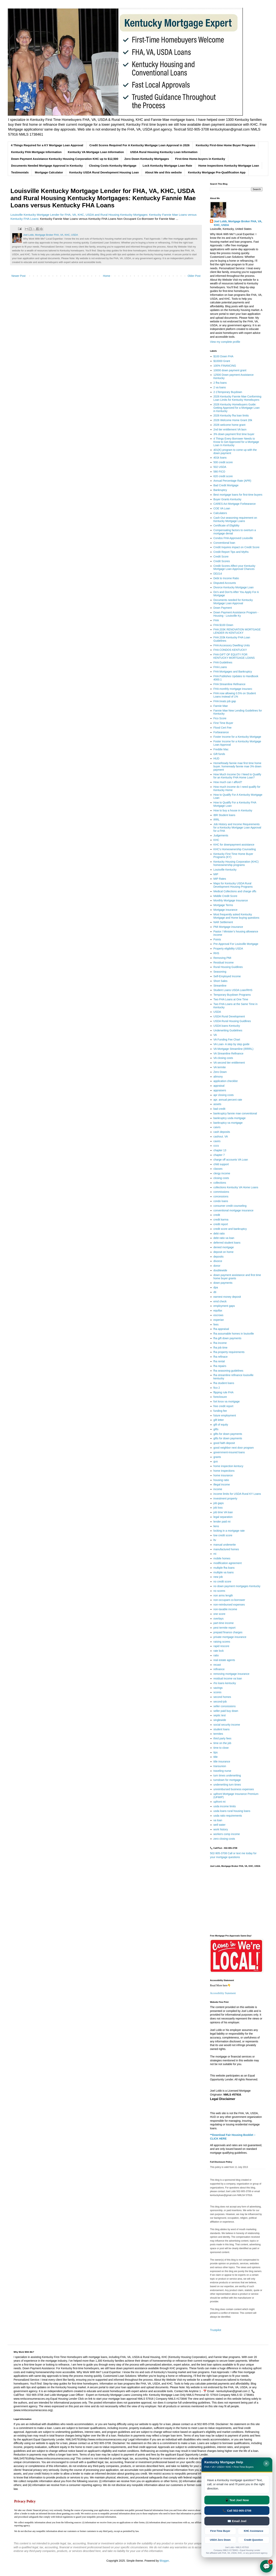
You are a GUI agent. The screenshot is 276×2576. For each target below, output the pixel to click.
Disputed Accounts (225, 582)
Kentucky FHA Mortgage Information (36, 152)
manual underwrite (225, 1544)
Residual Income (224, 962)
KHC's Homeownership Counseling (235, 849)
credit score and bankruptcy (230, 1228)
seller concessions (225, 1706)
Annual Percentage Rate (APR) (232, 480)
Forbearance (221, 732)
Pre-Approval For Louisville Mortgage (236, 943)
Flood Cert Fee (223, 727)
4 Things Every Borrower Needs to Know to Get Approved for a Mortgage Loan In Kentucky (236, 442)
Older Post (194, 275)
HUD (216, 758)
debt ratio (219, 1233)
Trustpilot (215, 2330)
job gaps (219, 1503)
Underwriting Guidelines (228, 1030)
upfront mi (220, 1801)
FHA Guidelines (223, 662)
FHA (216, 620)
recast (217, 1664)
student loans (222, 1729)
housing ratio (221, 1480)
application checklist (226, 1081)
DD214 (218, 573)
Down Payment (223, 607)
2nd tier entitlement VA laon (230, 429)
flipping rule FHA (224, 1392)
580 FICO (219, 471)
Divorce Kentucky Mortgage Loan (234, 587)
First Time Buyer (223, 722)
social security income (227, 1724)
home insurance (223, 1475)
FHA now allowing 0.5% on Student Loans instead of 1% (235, 695)
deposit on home (224, 1251)
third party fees (223, 1738)
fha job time (220, 1347)
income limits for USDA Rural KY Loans (237, 1493)
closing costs (221, 1178)
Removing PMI (222, 957)
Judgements (221, 835)
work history (221, 1829)
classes (218, 1168)
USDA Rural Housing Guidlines (232, 1021)
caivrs (217, 1127)
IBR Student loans (224, 815)
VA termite (220, 1067)
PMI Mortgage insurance (228, 926)
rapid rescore (221, 1646)
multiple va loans (224, 1572)
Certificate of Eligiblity (227, 525)
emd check (220, 1301)
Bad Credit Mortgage (226, 485)
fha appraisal (221, 1328)
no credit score (222, 1581)
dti (215, 1292)
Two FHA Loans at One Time (231, 999)
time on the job (222, 1743)
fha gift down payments (227, 1338)
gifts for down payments (228, 1433)
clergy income (222, 1173)
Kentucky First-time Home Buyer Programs (225, 145)
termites (218, 1733)
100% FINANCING (225, 365)
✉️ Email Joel (236, 2521)
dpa (216, 1287)
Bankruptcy (220, 490)
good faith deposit (224, 1443)
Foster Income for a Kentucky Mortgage (237, 736)
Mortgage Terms (223, 905)
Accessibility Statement (223, 1993)
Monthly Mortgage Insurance (231, 900)
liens (216, 1526)
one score (219, 1613)
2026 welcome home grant (230, 424)
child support (221, 1164)
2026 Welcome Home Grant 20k (233, 420)
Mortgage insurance (226, 909)
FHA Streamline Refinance (230, 684)
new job (218, 1576)
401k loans (220, 457)
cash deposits (222, 1131)
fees (216, 1324)
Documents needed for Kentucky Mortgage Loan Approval (233, 601)
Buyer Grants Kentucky (227, 499)
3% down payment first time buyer (234, 434)
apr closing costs (224, 1095)
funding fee (220, 1410)
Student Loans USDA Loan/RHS (233, 990)
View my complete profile (225, 341)
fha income (220, 1342)
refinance (219, 1669)
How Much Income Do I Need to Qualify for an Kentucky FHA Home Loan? (237, 776)
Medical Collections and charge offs (235, 891)
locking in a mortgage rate (229, 1530)
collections (220, 1182)
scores (217, 1692)
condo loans (221, 1201)
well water (220, 1824)
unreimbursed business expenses (234, 1789)
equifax (218, 1310)
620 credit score (223, 476)
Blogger (164, 2560)
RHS (216, 953)
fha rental (219, 1361)
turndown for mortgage (227, 1779)
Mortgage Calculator (49, 172)
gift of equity (221, 1424)
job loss (218, 1507)
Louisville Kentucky (225, 869)
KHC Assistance (253, 2530)
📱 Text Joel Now (237, 2500)
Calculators (220, 513)
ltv (215, 1540)
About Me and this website (163, 172)
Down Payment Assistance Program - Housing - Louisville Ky (236, 614)
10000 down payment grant (230, 370)
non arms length (223, 1595)
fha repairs (220, 1366)
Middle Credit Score (225, 896)
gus (216, 1461)
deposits (219, 1256)
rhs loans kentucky (225, 1683)
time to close (221, 1747)
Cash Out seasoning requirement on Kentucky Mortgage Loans (235, 519)
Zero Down (220, 1071)
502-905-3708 (218, 1853)
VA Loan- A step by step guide (232, 1044)
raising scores (222, 1641)
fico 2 (217, 1387)
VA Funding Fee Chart (227, 1039)
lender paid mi (222, 1521)
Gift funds (219, 754)
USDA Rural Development (229, 1016)
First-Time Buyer (220, 2530)
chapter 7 (219, 1154)
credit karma (221, 1219)
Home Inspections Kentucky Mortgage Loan (228, 165)
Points (217, 939)
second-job (220, 1701)
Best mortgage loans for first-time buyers (238, 494)
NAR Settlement (223, 922)
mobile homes (222, 1558)
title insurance (222, 1761)
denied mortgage (224, 1247)
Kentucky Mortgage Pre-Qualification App (216, 172)
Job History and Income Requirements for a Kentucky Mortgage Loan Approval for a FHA (237, 827)
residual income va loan (228, 1678)
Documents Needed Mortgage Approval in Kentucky (47, 165)
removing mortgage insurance (231, 1673)
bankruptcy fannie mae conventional (235, 1113)
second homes (222, 1696)
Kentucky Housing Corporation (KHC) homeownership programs (236, 863)
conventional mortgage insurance (233, 1210)
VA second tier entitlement (229, 1062)
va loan (218, 1820)
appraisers (220, 1090)
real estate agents (224, 1660)
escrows (218, 1315)
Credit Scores (222, 561)
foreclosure (220, 1396)
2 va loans (220, 387)
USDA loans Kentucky (227, 1025)
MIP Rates (220, 878)
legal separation (223, 1516)
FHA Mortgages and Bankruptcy (233, 671)
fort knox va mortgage (227, 1401)
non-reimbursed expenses (229, 1604)
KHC (216, 839)
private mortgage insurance (230, 1637)
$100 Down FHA (223, 356)
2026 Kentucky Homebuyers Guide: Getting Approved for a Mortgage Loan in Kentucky (237, 408)
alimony (218, 1076)
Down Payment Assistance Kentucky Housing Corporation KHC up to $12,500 (64, 158)
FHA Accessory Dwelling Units (232, 645)
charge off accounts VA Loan (231, 1159)
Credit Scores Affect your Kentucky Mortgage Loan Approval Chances (234, 567)
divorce (218, 1261)
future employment (225, 1415)
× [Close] (266, 2463)
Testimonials (20, 172)
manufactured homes (226, 1549)
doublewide (220, 1270)
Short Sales (220, 980)
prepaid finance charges (228, 1632)
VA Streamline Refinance (229, 1053)
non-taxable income (225, 1609)
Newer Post (18, 275)
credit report (221, 1224)
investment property (225, 1498)
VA (215, 1034)
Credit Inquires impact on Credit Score (237, 547)
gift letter (219, 1419)
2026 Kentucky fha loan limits (231, 415)
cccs (216, 1145)
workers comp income (227, 1834)
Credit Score (221, 556)
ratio (216, 1655)
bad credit (219, 1108)
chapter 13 (220, 1150)
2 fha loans (220, 382)
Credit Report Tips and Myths (231, 551)
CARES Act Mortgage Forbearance (235, 503)
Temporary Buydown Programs (232, 994)
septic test (220, 1715)
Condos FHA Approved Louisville (233, 538)
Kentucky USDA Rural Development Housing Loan (104, 172)
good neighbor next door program (234, 1447)
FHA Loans (220, 667)
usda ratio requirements (228, 1815)
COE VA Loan (222, 508)
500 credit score (223, 462)
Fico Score (220, 718)
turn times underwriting (227, 1775)
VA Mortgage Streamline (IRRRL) (233, 1048)
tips (216, 1752)
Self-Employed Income (227, 976)
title (216, 1756)
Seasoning (220, 971)
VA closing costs (223, 1057)
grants (217, 1457)
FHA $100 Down (223, 625)
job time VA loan (223, 1512)
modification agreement (228, 1563)
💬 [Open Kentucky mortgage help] (268, 2565)
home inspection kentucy (228, 1466)
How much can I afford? (228, 782)
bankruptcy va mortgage (228, 1122)
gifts (216, 1429)
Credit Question (253, 2539)
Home (106, 275)
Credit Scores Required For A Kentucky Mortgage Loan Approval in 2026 (139, 145)
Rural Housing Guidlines (228, 967)
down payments (223, 1282)
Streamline (220, 985)
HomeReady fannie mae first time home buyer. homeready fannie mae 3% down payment (237, 766)
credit (217, 1214)
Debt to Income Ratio (226, 578)
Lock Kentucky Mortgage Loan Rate (167, 165)
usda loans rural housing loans (232, 1811)
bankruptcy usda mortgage (230, 1118)
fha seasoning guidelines (228, 1370)
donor (217, 1265)
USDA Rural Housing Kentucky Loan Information (163, 152)
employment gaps (224, 1305)
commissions (221, 1191)
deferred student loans (227, 1242)
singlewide (220, 1720)
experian (219, 1319)
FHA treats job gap (225, 701)
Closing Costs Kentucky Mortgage (112, 165)
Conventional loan (224, 542)
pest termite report (225, 1627)
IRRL (217, 819)
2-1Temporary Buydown (228, 392)
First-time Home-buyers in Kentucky (200, 158)
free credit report (223, 1406)
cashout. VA (221, 1136)
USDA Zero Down (220, 2539)
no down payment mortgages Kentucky (237, 1586)
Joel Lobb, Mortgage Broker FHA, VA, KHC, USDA (238, 223)
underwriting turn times (227, 1784)
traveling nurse (222, 1770)
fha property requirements (229, 1352)
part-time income (224, 1623)
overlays (219, 1618)
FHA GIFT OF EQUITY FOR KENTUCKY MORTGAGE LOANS (234, 656)
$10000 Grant (222, 361)
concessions (221, 1196)
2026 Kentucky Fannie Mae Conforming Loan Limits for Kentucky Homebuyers (237, 398)
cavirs (217, 1141)
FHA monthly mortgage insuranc (233, 688)
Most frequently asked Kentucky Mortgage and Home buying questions (237, 916)
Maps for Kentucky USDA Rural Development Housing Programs (233, 885)
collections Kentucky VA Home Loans (236, 1187)
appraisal (219, 1085)
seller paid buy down (226, 1710)
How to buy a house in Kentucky (233, 810)
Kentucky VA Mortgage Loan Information (96, 152)
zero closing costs (224, 1838)
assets (217, 1104)
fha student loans (224, 1383)
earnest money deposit (227, 1296)
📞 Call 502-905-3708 (236, 2510)
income (218, 1489)
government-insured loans (229, 1452)
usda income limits (225, 1806)
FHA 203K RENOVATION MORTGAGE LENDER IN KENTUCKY (237, 631)
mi (215, 1553)
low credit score (223, 1535)
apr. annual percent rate (228, 1099)
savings (218, 1687)
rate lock (219, 1650)
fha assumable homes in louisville (234, 1333)
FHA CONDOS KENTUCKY (230, 649)
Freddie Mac (221, 749)
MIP (216, 874)
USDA (217, 1011)
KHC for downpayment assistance (234, 844)
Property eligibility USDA (228, 948)
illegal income (222, 1484)
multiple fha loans (224, 1567)
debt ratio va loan (224, 1238)
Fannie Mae (221, 705)
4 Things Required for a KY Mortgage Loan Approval (47, 145)
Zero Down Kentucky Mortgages (146, 158)
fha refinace (221, 1356)
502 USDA (220, 466)
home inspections (224, 1470)
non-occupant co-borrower (229, 1599)
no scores (219, 1590)
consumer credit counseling (230, 1205)
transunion (220, 1766)
